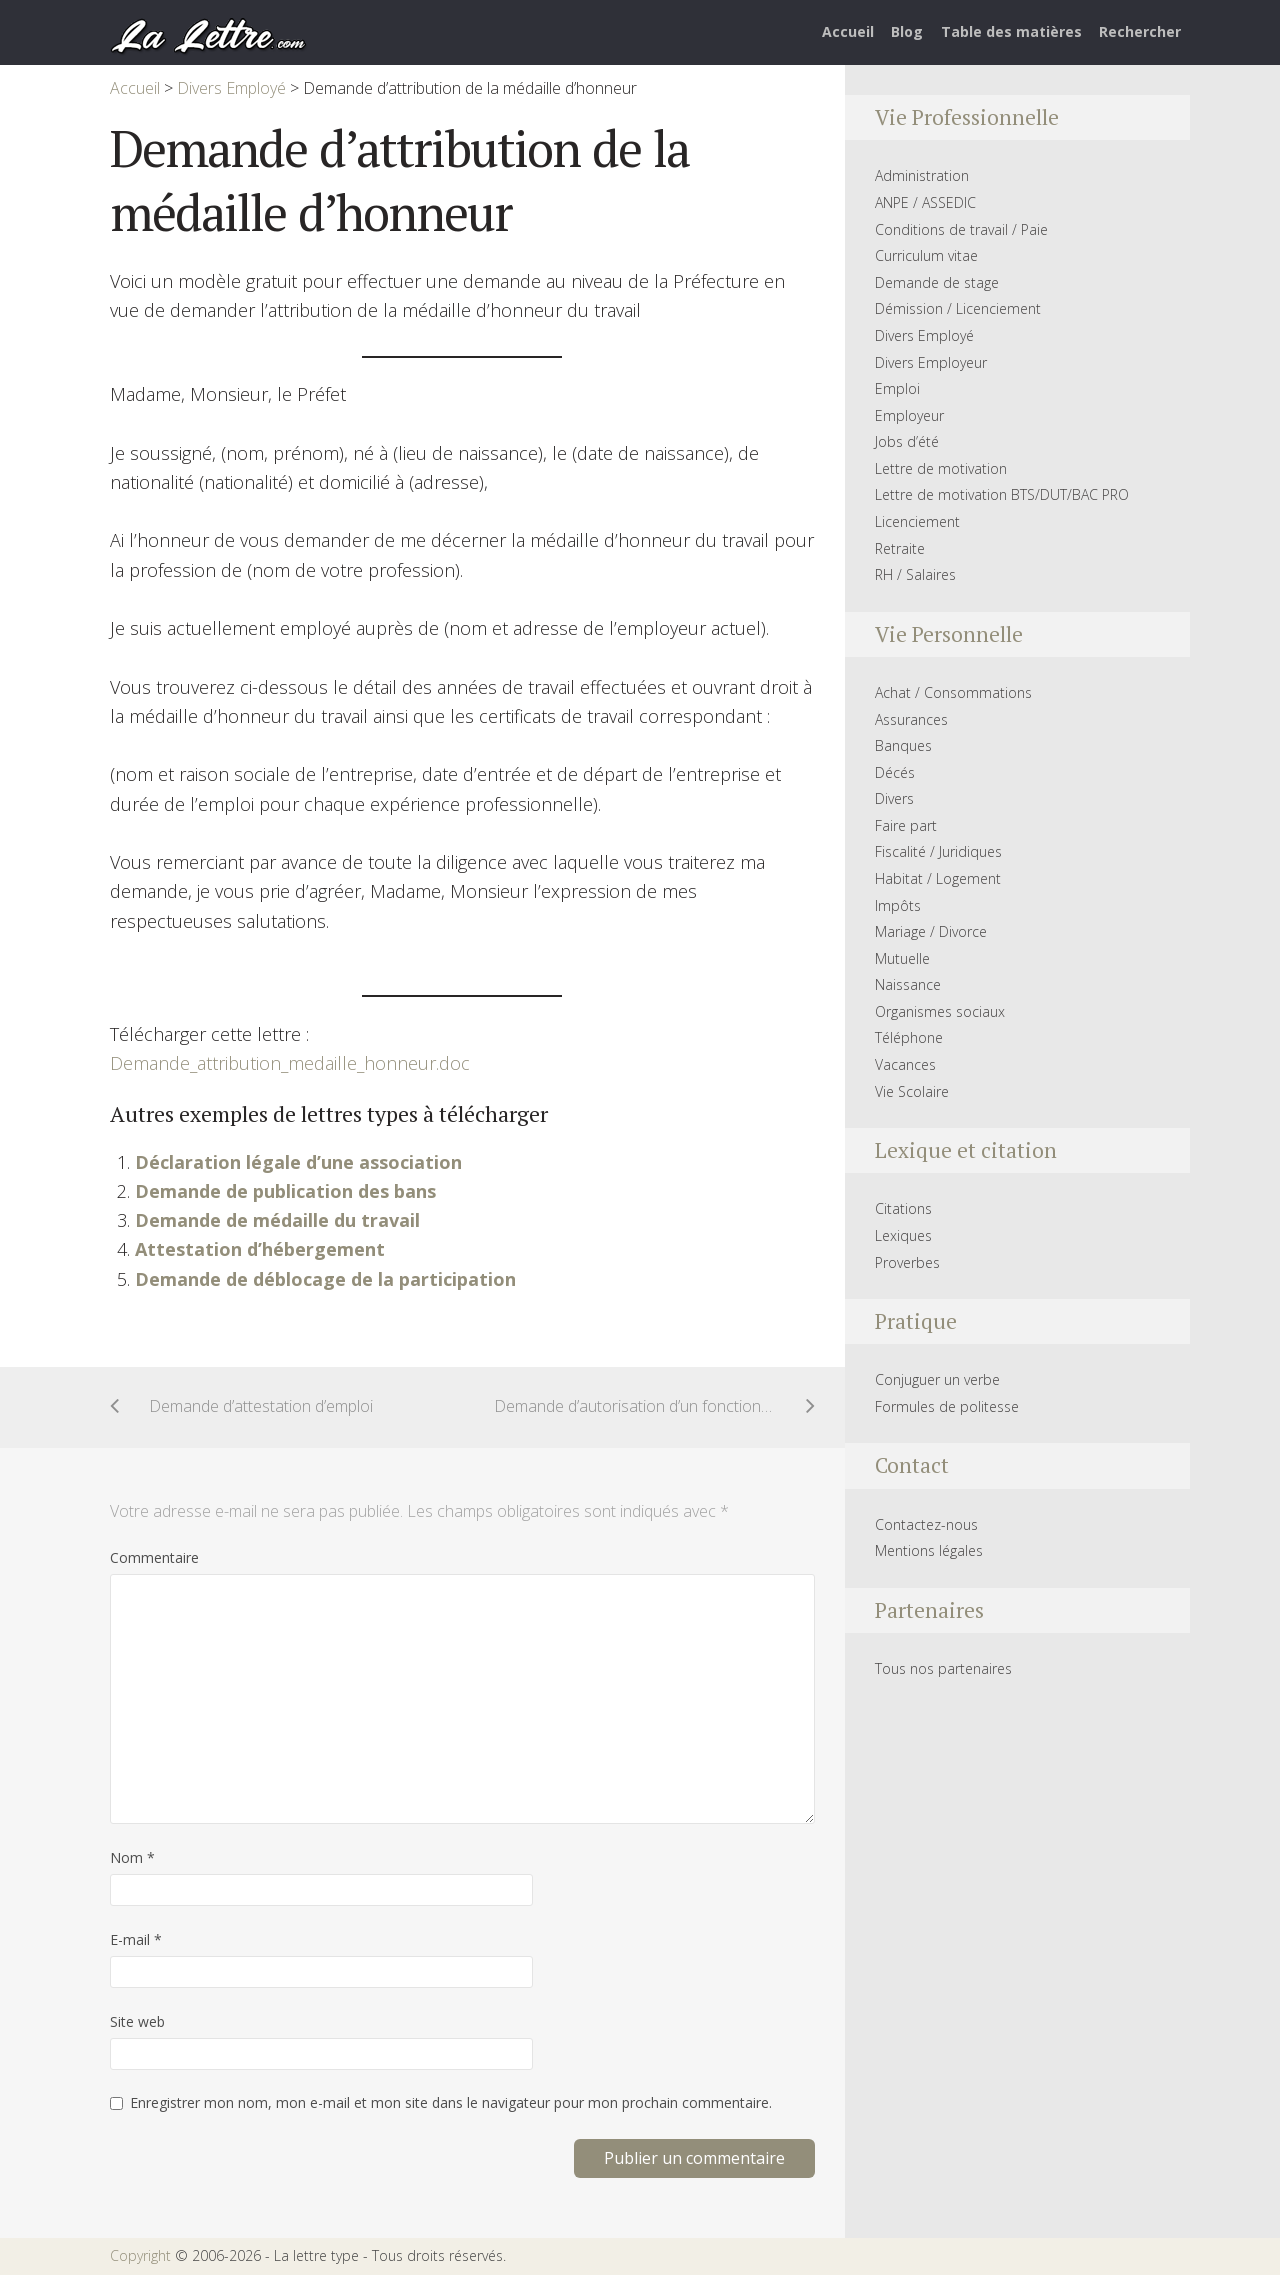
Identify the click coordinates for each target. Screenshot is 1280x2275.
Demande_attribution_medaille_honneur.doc (290, 1063)
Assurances (911, 719)
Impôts (898, 905)
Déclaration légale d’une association (298, 1162)
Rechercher (1140, 31)
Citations (903, 1208)
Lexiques (903, 1235)
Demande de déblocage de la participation (325, 1279)
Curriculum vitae (926, 255)
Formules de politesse (947, 1406)
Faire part (906, 825)
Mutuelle (902, 958)
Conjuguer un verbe (937, 1379)
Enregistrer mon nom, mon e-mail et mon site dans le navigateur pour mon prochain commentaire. (451, 2102)
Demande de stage (937, 282)
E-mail (136, 1939)
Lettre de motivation (941, 468)
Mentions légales (929, 1550)
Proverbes (907, 1262)
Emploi (897, 388)
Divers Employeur (931, 362)
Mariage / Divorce (931, 931)
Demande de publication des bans (285, 1191)
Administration (922, 175)
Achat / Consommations (953, 692)
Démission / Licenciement (958, 308)
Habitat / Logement (938, 878)
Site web (137, 2021)
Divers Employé (924, 335)
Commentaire (154, 1557)
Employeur (909, 415)
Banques (903, 745)
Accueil (848, 31)
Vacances (905, 1064)
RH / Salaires (915, 574)
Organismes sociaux (940, 1011)
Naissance (908, 984)
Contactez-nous (926, 1524)
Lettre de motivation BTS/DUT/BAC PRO (1002, 494)
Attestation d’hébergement (260, 1249)
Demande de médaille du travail (277, 1220)
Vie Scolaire (912, 1091)
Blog (907, 31)
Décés (895, 772)
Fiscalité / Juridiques (938, 851)
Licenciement (917, 521)
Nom (132, 1857)
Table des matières (1011, 31)
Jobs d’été (907, 441)
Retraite (900, 548)
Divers (894, 798)
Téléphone (909, 1037)
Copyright (140, 2255)
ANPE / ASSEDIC (925, 202)
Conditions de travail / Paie (961, 229)
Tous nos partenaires (943, 1668)
